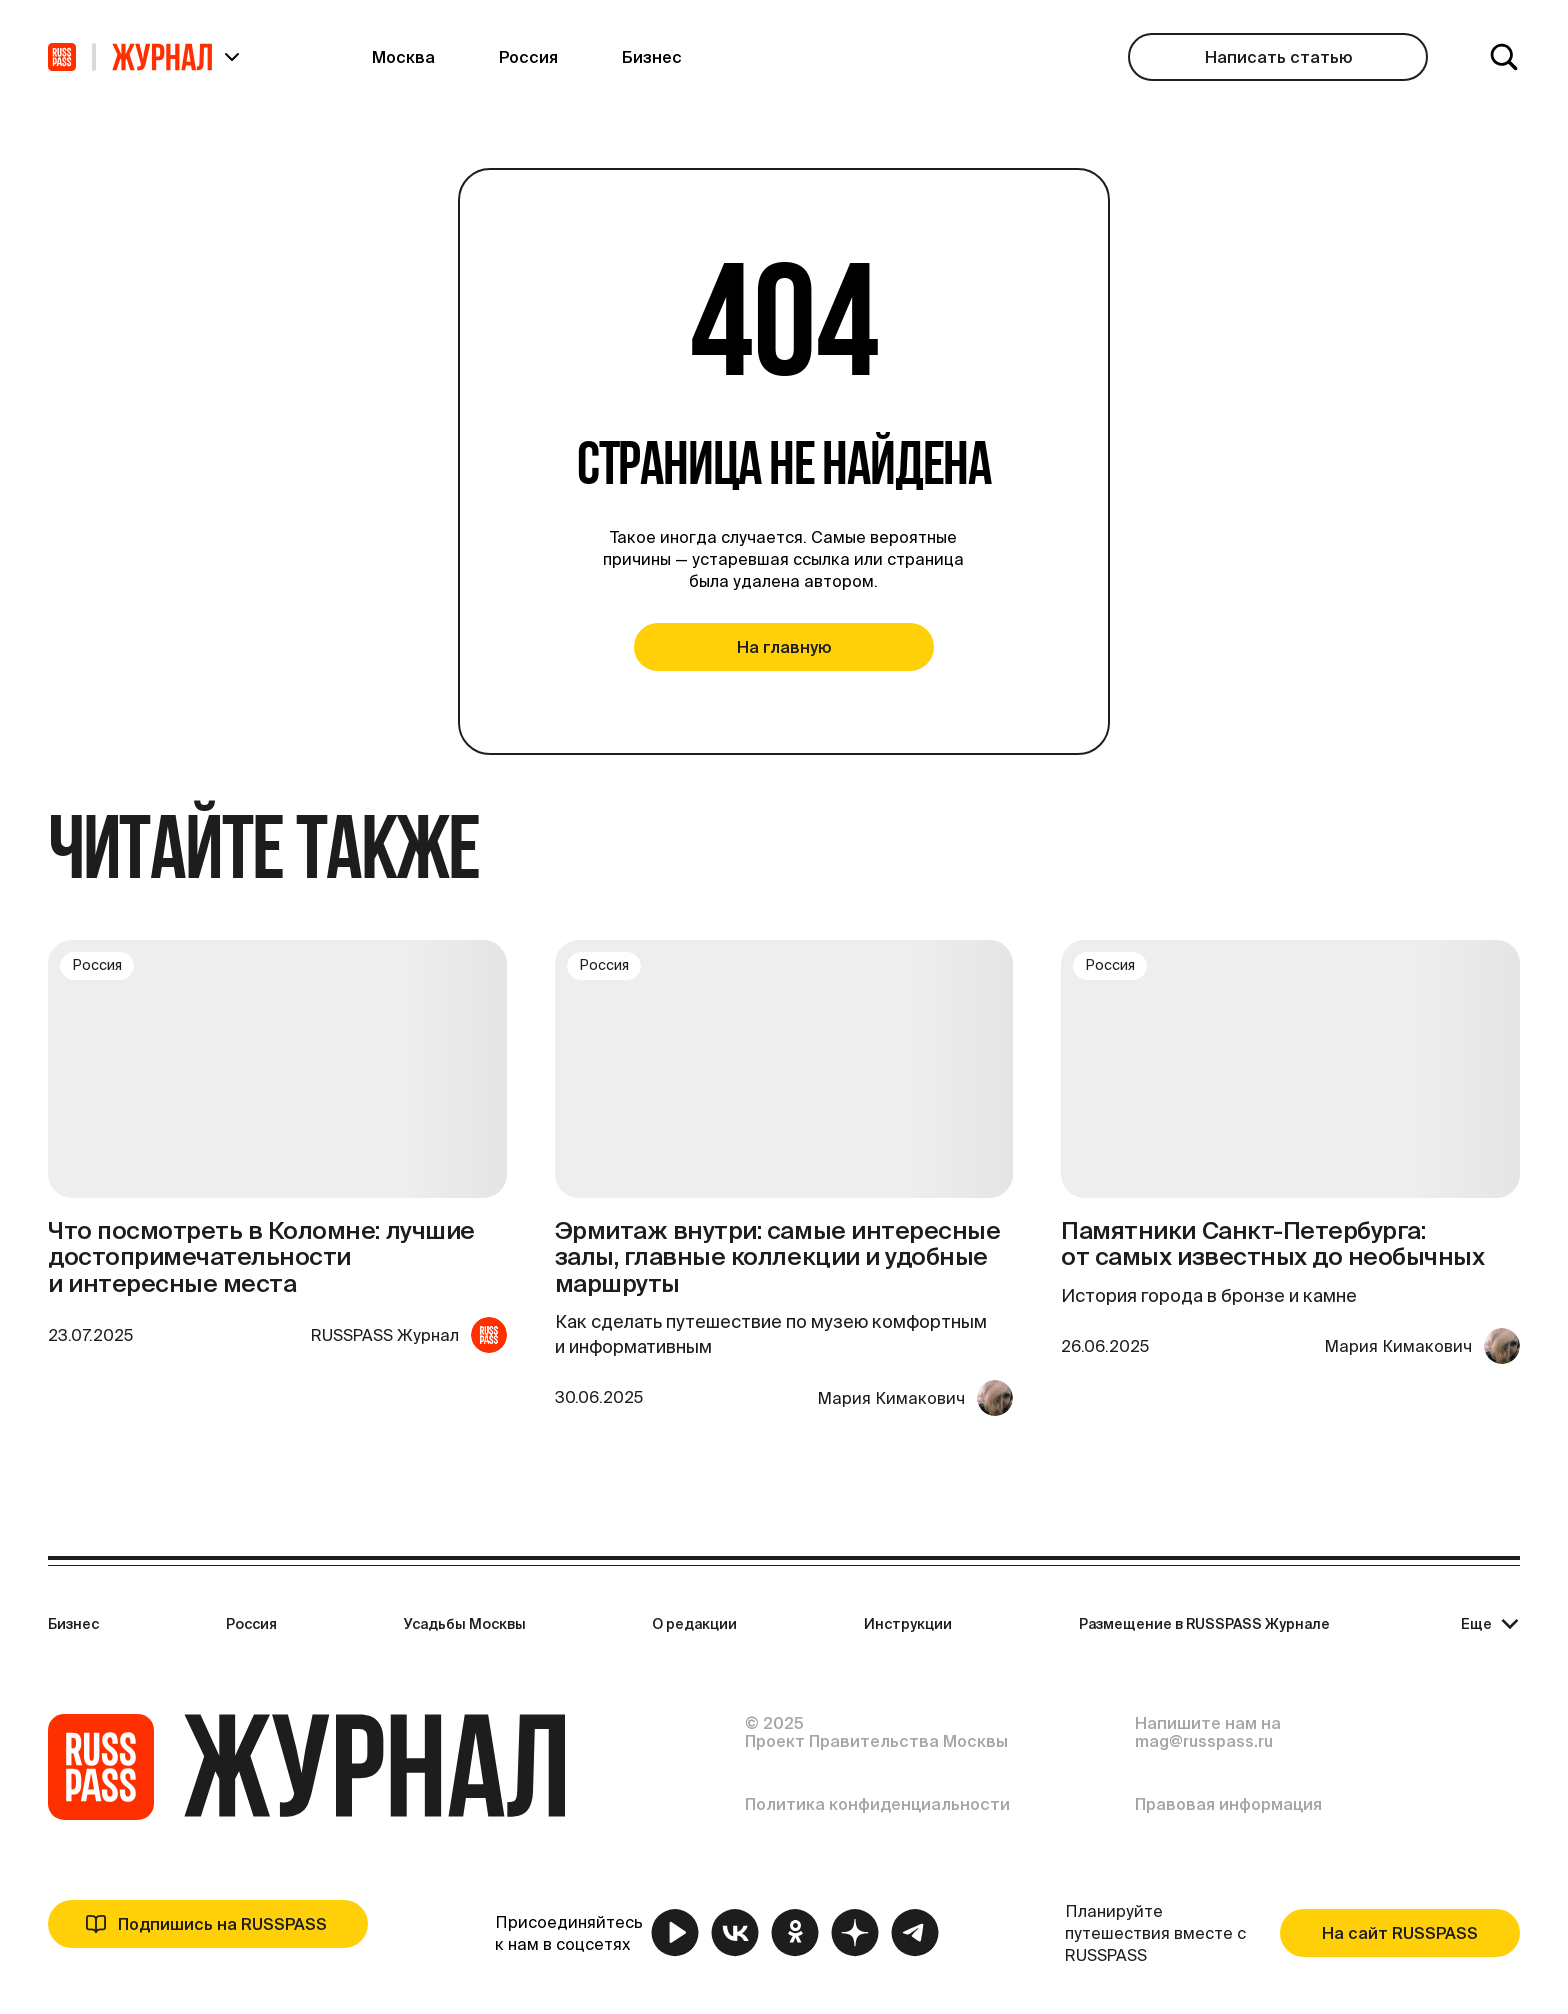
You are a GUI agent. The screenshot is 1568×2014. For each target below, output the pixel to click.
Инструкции (908, 1624)
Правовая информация (1228, 1804)
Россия (251, 1624)
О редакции (694, 1624)
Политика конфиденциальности (877, 1804)
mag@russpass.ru (1204, 1741)
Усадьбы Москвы (465, 1624)
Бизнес (73, 1624)
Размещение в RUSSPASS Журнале (1204, 1624)
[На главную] (62, 57)
